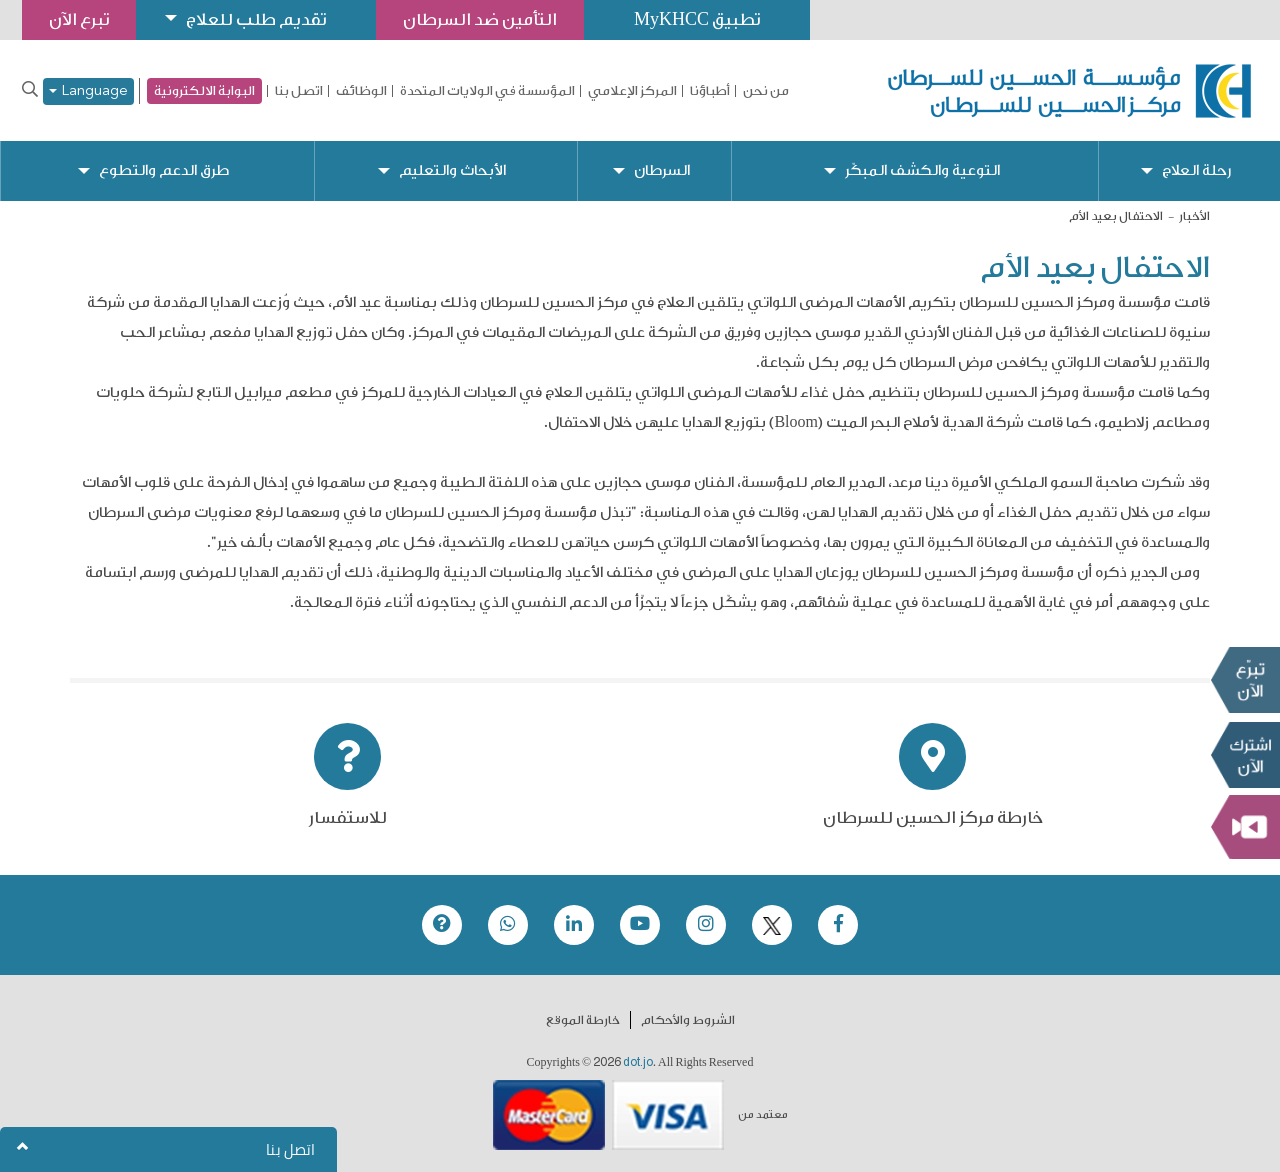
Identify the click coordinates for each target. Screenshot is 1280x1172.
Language (88, 91)
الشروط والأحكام (688, 1020)
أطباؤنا (710, 91)
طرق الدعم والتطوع (164, 170)
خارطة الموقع (583, 1020)
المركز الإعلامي (632, 91)
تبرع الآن (1245, 680)
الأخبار (1194, 216)
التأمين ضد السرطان (480, 19)
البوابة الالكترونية (204, 90)
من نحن (766, 91)
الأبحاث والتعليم (452, 170)
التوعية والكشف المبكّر (922, 170)
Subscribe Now (1245, 755)
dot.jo (638, 1062)
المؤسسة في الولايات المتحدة (487, 91)
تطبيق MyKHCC (697, 19)
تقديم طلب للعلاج (256, 19)
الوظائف (361, 91)
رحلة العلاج (1196, 170)
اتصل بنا (299, 91)
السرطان (662, 170)
